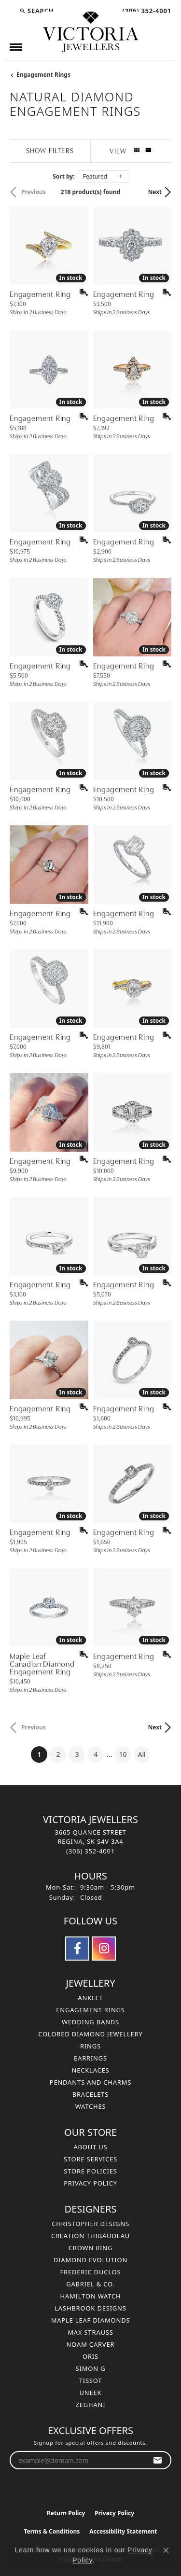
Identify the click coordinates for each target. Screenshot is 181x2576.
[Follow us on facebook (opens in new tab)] (77, 1948)
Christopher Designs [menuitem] (90, 2223)
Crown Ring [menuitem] (91, 2247)
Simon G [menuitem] (91, 2368)
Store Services (90, 2159)
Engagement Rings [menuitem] (90, 2009)
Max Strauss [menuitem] (90, 2332)
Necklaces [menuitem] (90, 2070)
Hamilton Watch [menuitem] (90, 2296)
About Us (90, 2147)
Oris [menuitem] (90, 2356)
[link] (145, 10)
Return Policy (66, 2513)
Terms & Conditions (52, 2531)
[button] (36, 10)
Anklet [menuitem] (90, 1997)
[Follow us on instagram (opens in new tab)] (104, 1948)
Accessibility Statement (123, 2531)
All (142, 1754)
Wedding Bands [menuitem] (90, 2022)
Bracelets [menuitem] (90, 2094)
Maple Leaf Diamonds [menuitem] (90, 2320)
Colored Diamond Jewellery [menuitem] (90, 2034)
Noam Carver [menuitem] (91, 2344)
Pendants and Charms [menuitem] (91, 2082)
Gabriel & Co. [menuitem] (90, 2284)
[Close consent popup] (166, 2550)
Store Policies (90, 2171)
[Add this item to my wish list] (80, 292)
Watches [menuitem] (90, 2106)
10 (123, 1754)
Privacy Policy (90, 2183)
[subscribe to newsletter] (157, 2460)
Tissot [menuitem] (90, 2380)
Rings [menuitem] (90, 2046)
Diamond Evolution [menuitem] (90, 2260)
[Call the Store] (90, 1851)
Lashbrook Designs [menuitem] (90, 2308)
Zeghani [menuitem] (91, 2404)
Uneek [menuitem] (91, 2392)
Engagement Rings (43, 74)
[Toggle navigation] (16, 47)
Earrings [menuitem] (90, 2058)
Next (155, 192)
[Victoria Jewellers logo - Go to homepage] (90, 32)
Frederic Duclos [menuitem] (90, 2272)
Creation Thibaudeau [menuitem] (90, 2235)
